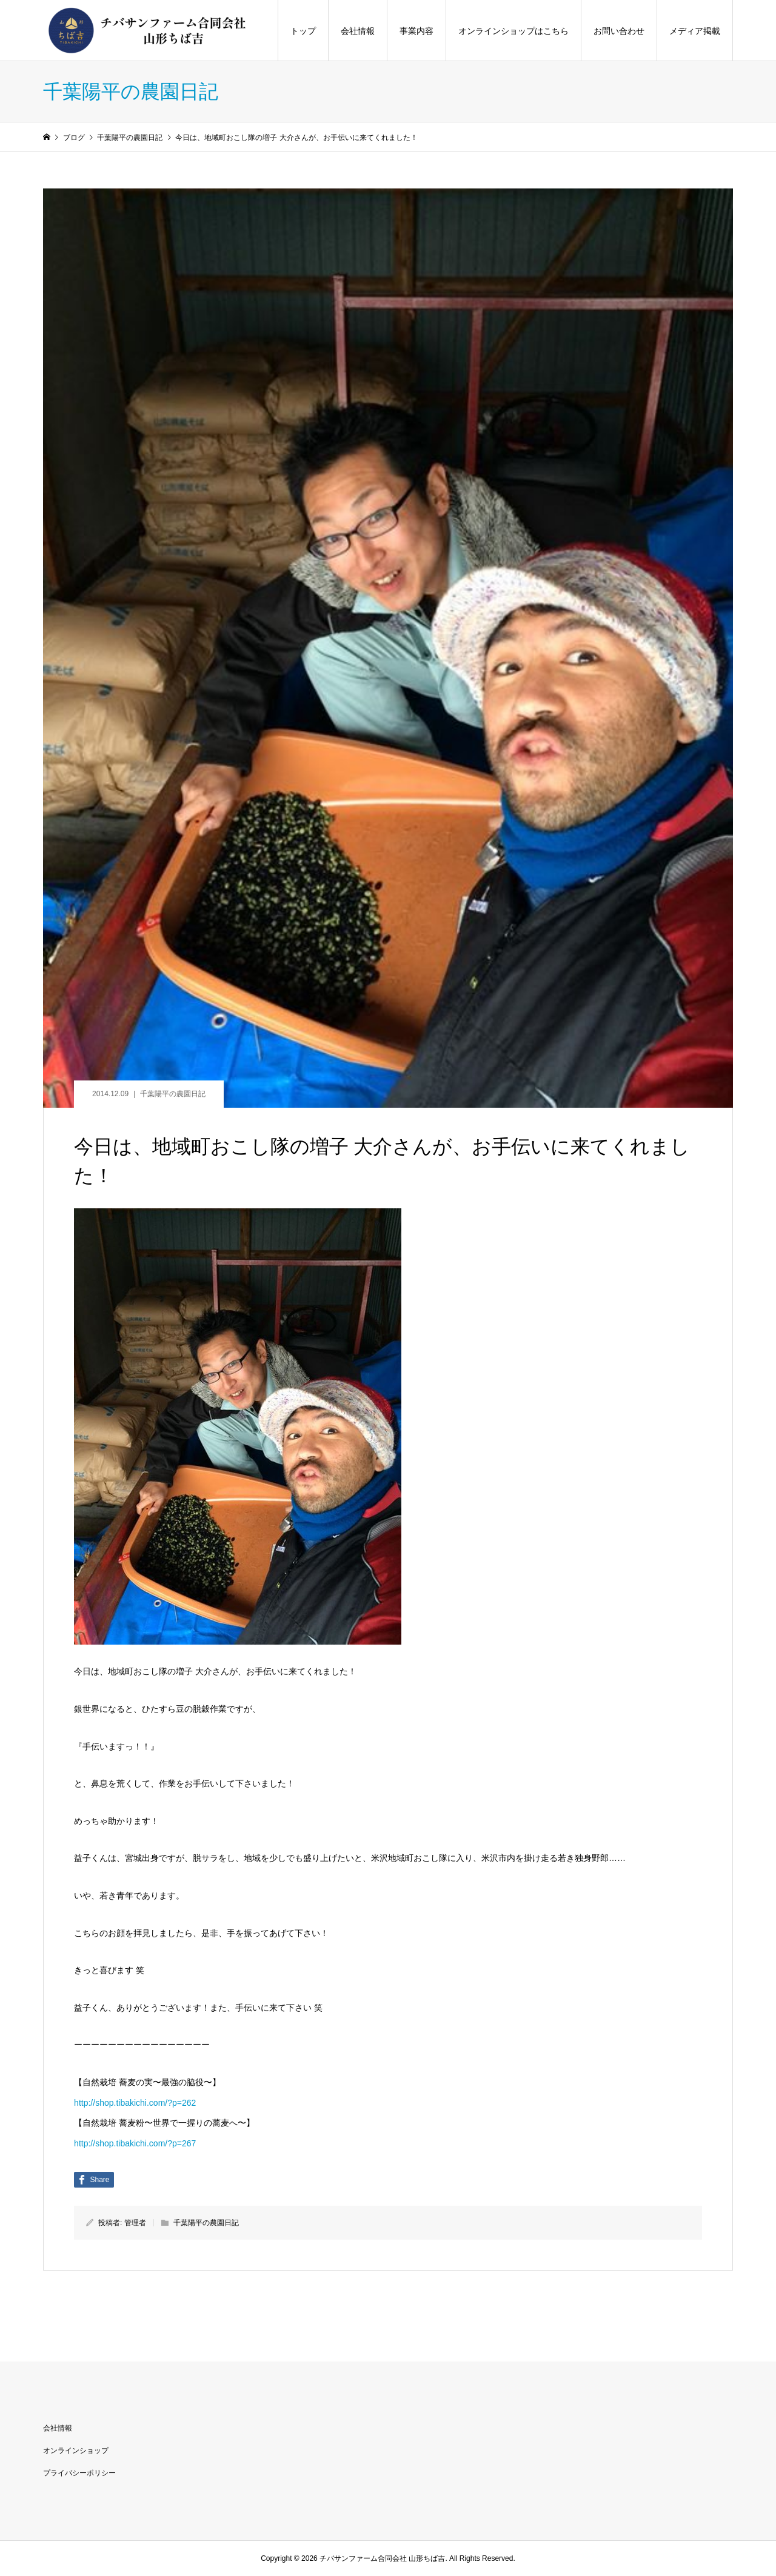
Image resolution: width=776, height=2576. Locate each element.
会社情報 (358, 31)
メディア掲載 (694, 31)
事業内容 (416, 31)
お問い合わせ (619, 31)
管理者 (135, 2222)
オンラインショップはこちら (513, 31)
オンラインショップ (76, 2450)
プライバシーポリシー (79, 2473)
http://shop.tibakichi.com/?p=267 (135, 2143)
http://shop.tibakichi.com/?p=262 (135, 2103)
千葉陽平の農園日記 (173, 1094)
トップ (303, 31)
